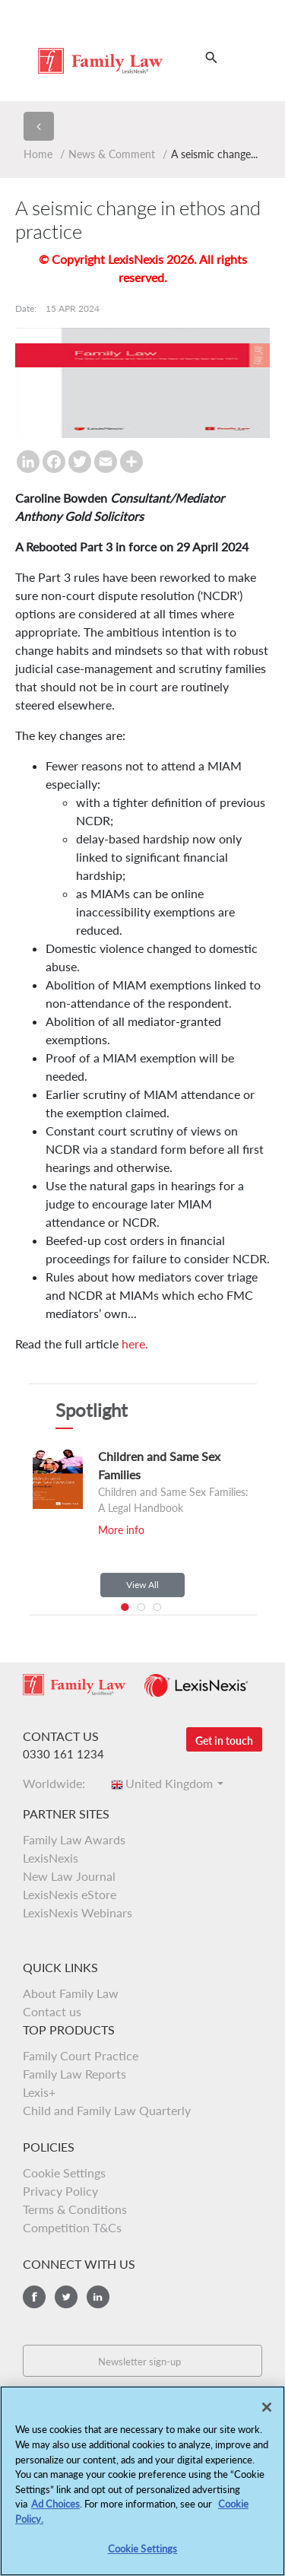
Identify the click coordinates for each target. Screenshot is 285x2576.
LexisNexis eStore (69, 1894)
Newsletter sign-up (139, 2361)
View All (142, 1584)
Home (38, 154)
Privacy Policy (60, 2191)
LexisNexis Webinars (77, 1912)
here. (135, 1343)
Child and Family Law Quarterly (107, 2110)
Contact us (52, 2011)
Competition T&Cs (72, 2227)
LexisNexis (50, 1857)
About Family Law (71, 1993)
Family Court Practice (80, 2055)
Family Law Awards (74, 1839)
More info (121, 1529)
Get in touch (224, 1740)
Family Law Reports (74, 2073)
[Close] (266, 2413)
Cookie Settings (64, 2172)
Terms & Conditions (75, 2209)
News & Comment (111, 154)
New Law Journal (69, 1876)
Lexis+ (39, 2092)
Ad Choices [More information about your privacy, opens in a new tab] (55, 2510)
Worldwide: (58, 1783)
